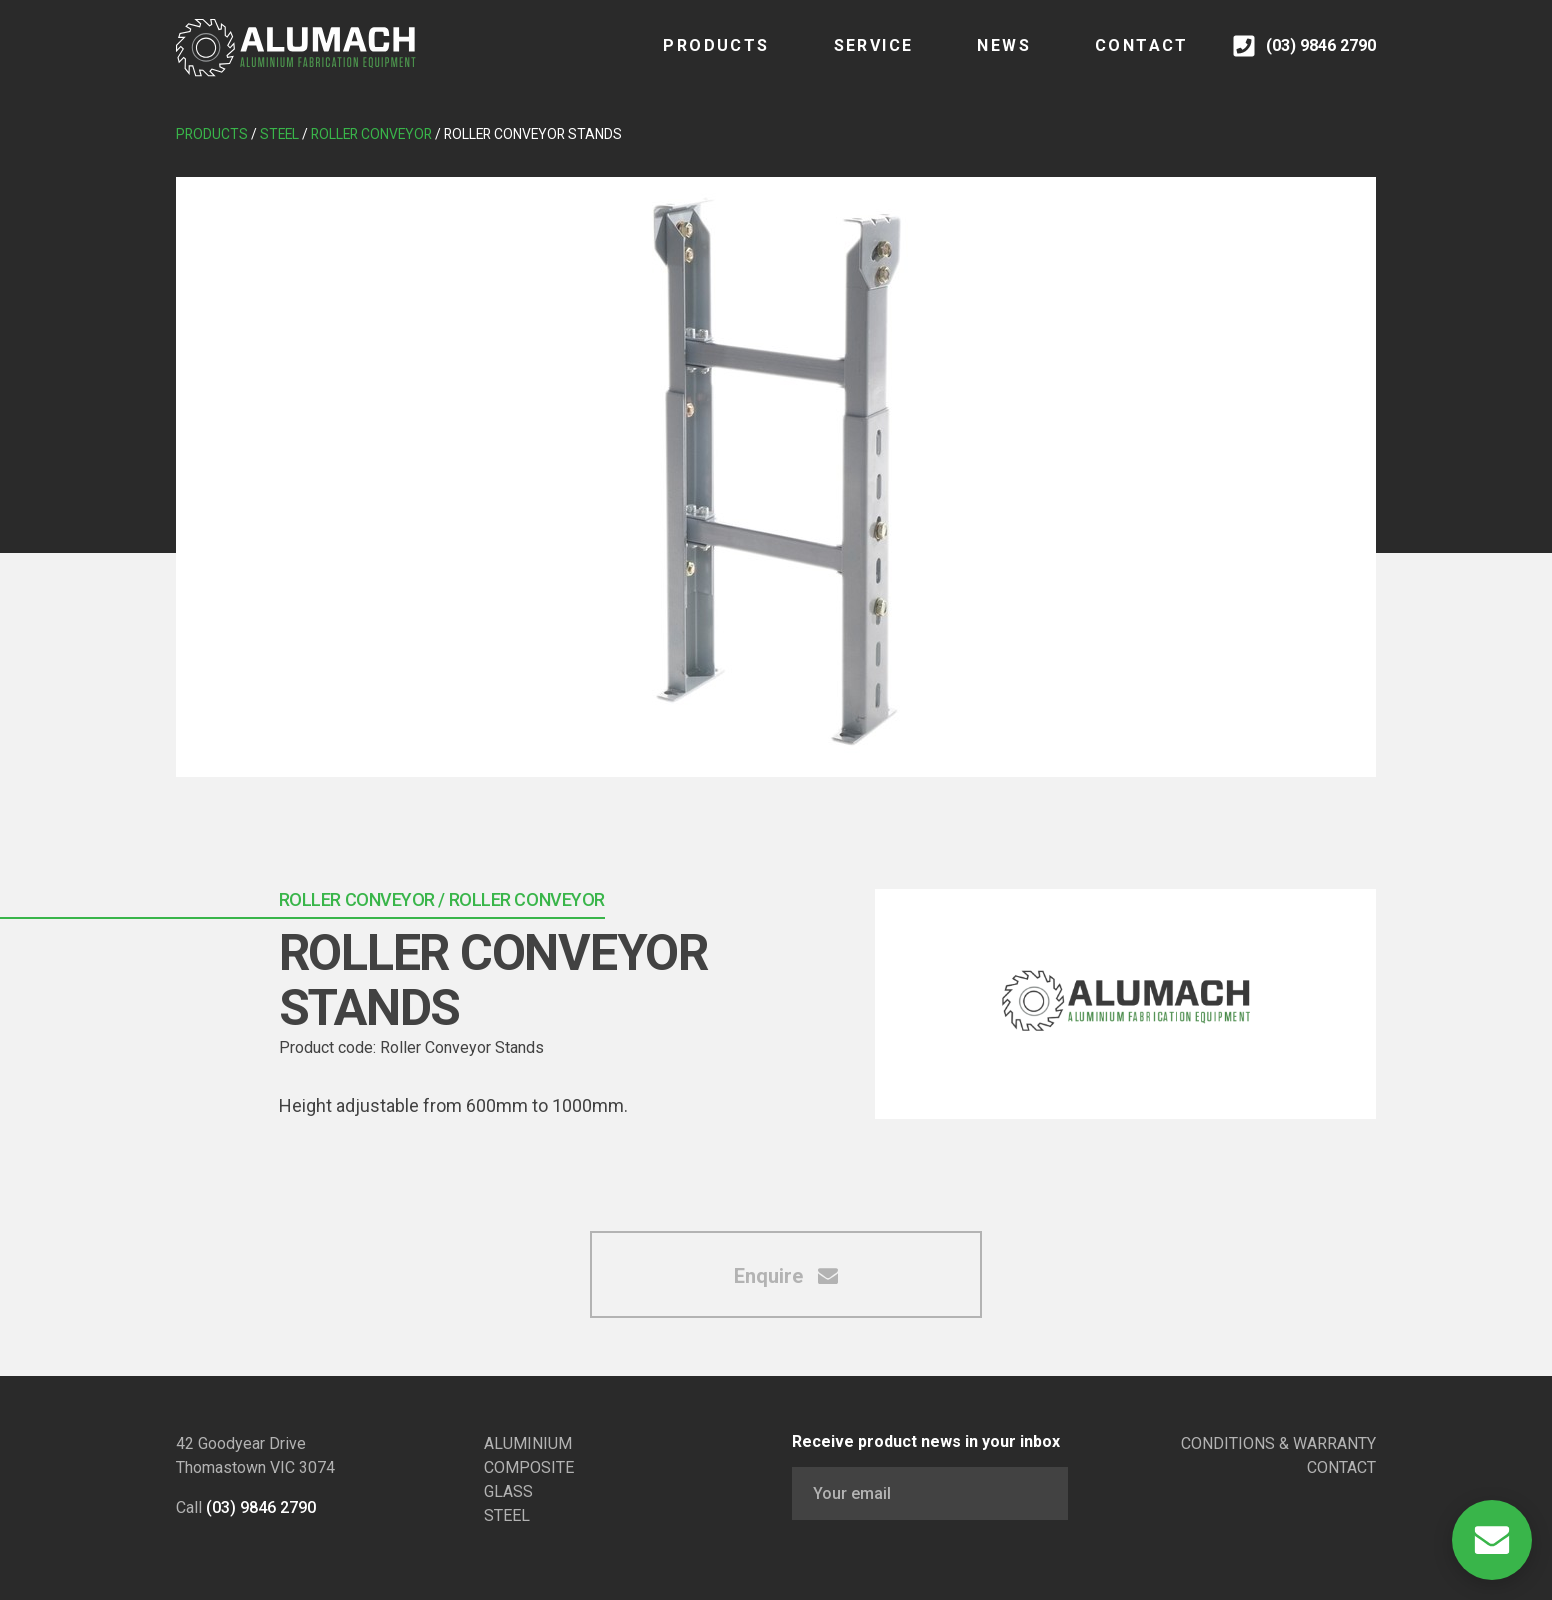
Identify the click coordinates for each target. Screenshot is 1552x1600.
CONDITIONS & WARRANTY (1278, 1443)
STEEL (507, 1515)
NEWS (984, 59)
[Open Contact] (1492, 1540)
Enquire (786, 1276)
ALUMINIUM (528, 1443)
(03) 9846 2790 (261, 1507)
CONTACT (1121, 59)
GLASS (508, 1491)
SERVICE (853, 59)
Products (696, 59)
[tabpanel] (776, 477)
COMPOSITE (529, 1467)
